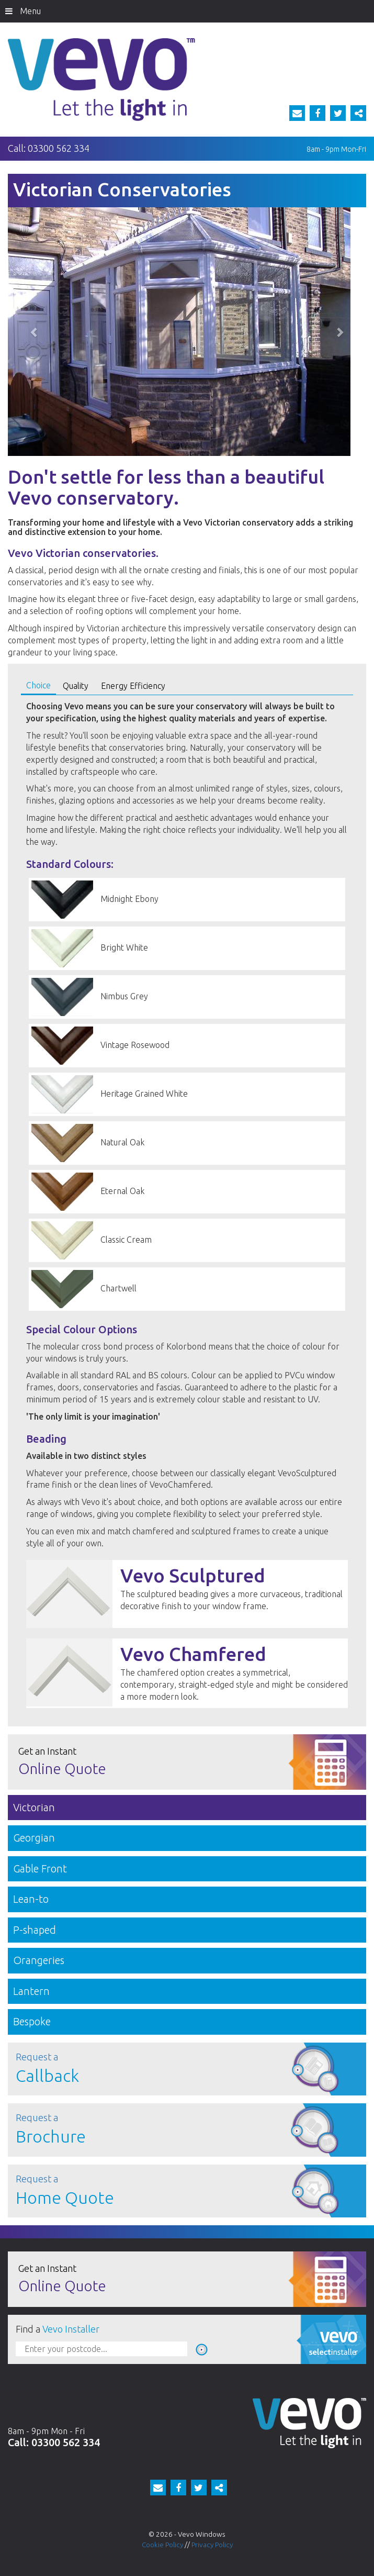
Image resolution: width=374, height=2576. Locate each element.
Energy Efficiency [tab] (133, 685)
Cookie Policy (162, 2544)
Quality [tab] (75, 685)
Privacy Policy (212, 2544)
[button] (35, 331)
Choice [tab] (38, 685)
